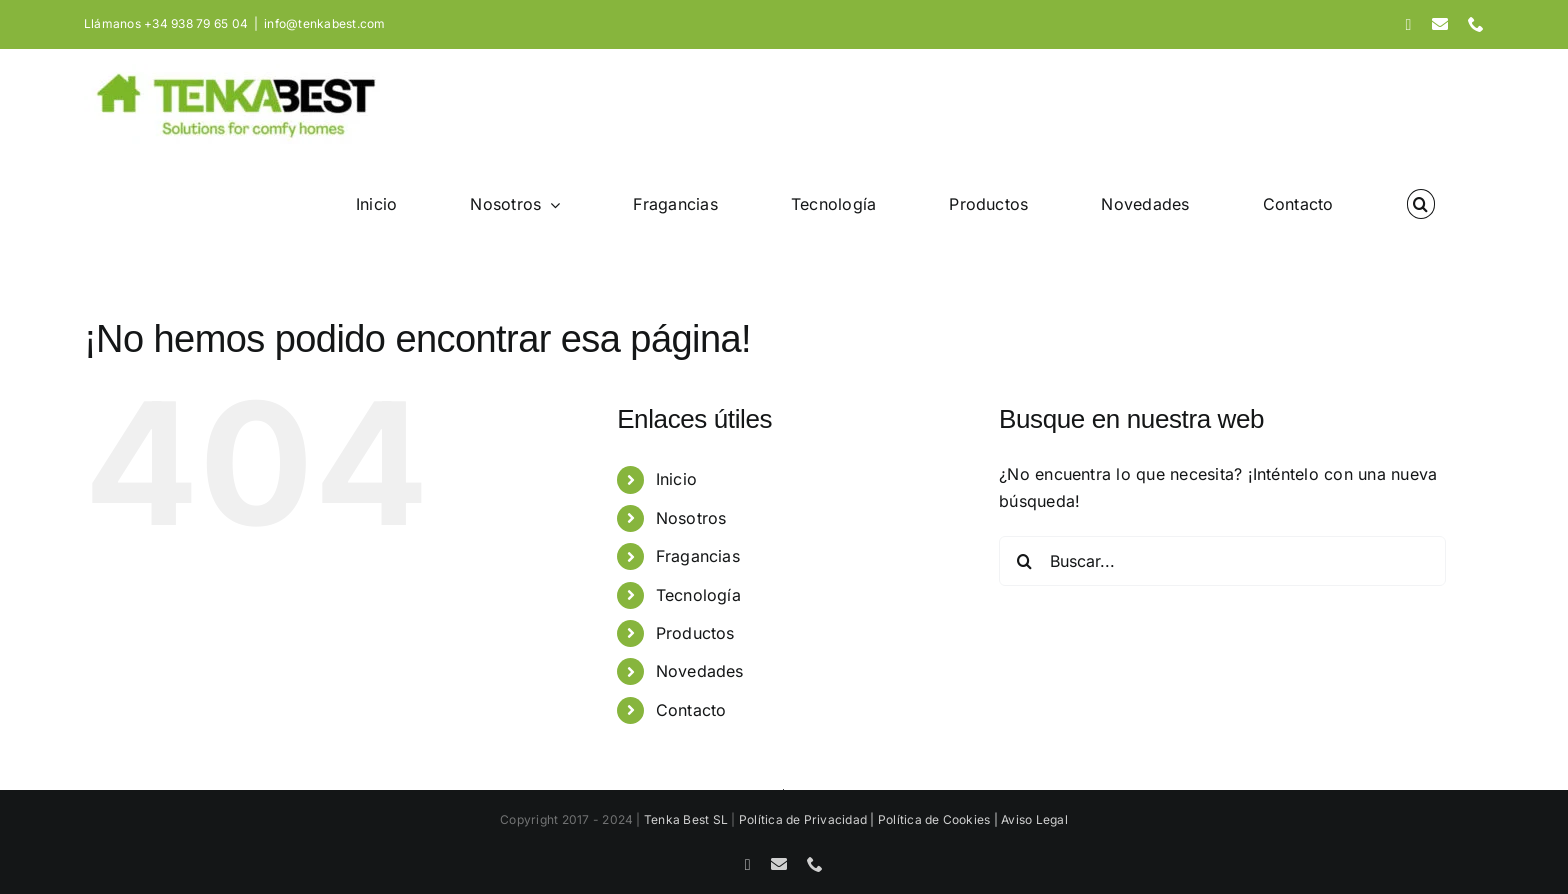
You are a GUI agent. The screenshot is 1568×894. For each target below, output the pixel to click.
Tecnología (698, 595)
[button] (1421, 204)
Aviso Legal (1034, 819)
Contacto (691, 710)
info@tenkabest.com (324, 23)
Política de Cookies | (939, 819)
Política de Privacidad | (808, 819)
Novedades (700, 671)
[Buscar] (1024, 561)
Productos (695, 633)
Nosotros (691, 518)
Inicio (676, 479)
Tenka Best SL (686, 819)
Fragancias (698, 556)
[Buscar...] (1222, 561)
